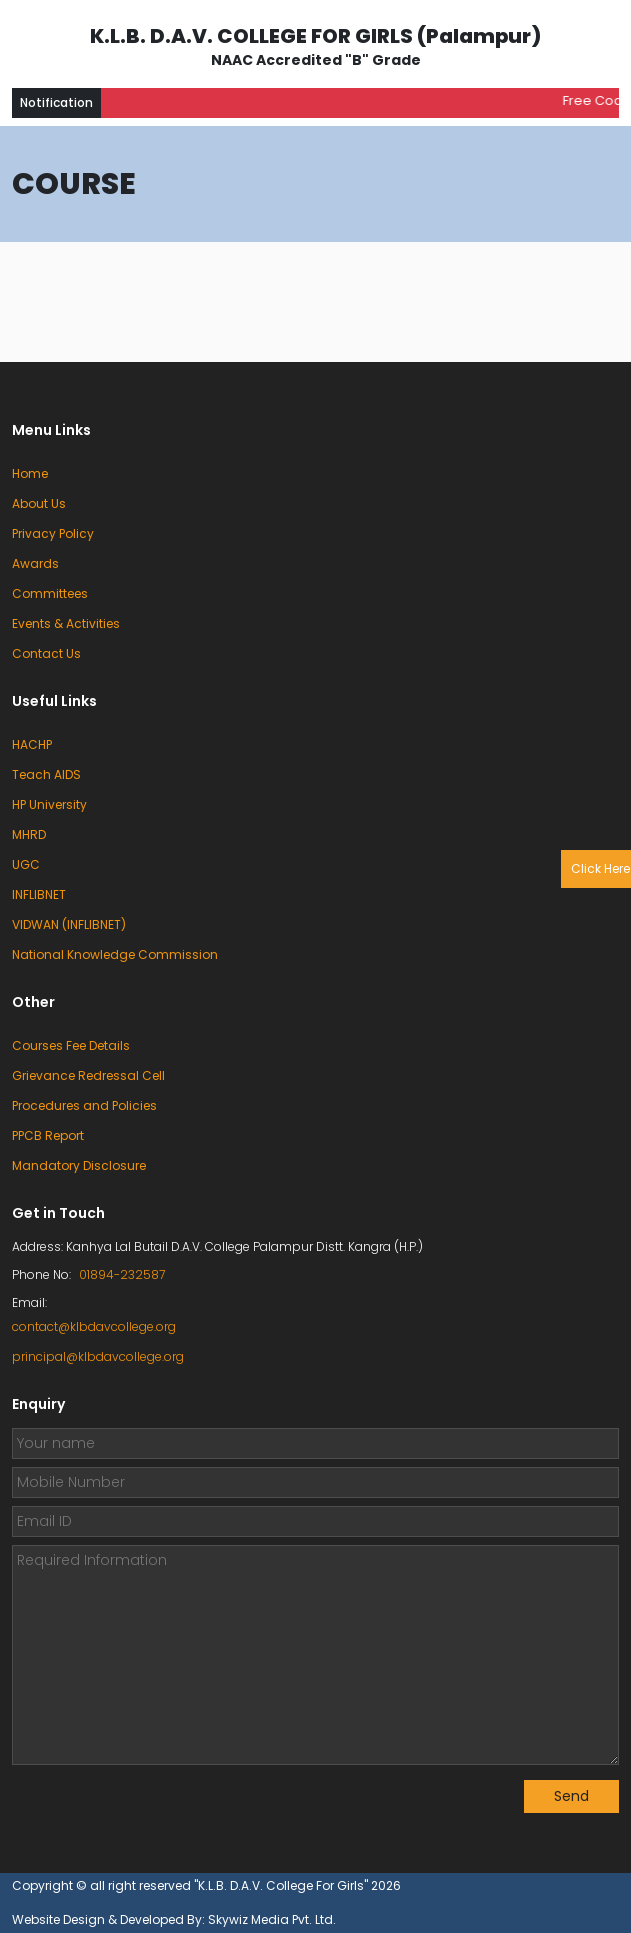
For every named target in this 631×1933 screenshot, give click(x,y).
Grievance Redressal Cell (88, 1075)
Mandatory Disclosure (79, 1165)
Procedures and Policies (84, 1105)
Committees (50, 593)
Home (30, 473)
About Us (39, 503)
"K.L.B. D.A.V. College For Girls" (282, 1885)
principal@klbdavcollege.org (98, 1356)
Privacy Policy (53, 533)
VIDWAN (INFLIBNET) (69, 924)
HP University (49, 804)
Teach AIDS (46, 774)
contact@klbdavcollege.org (94, 1326)
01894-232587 (122, 1274)
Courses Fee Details (71, 1045)
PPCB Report (48, 1135)
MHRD (29, 834)
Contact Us (46, 653)
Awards (35, 563)
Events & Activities (66, 623)
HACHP (32, 744)
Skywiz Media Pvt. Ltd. (272, 1919)
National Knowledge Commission (115, 954)
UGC (26, 864)
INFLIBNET (39, 894)
